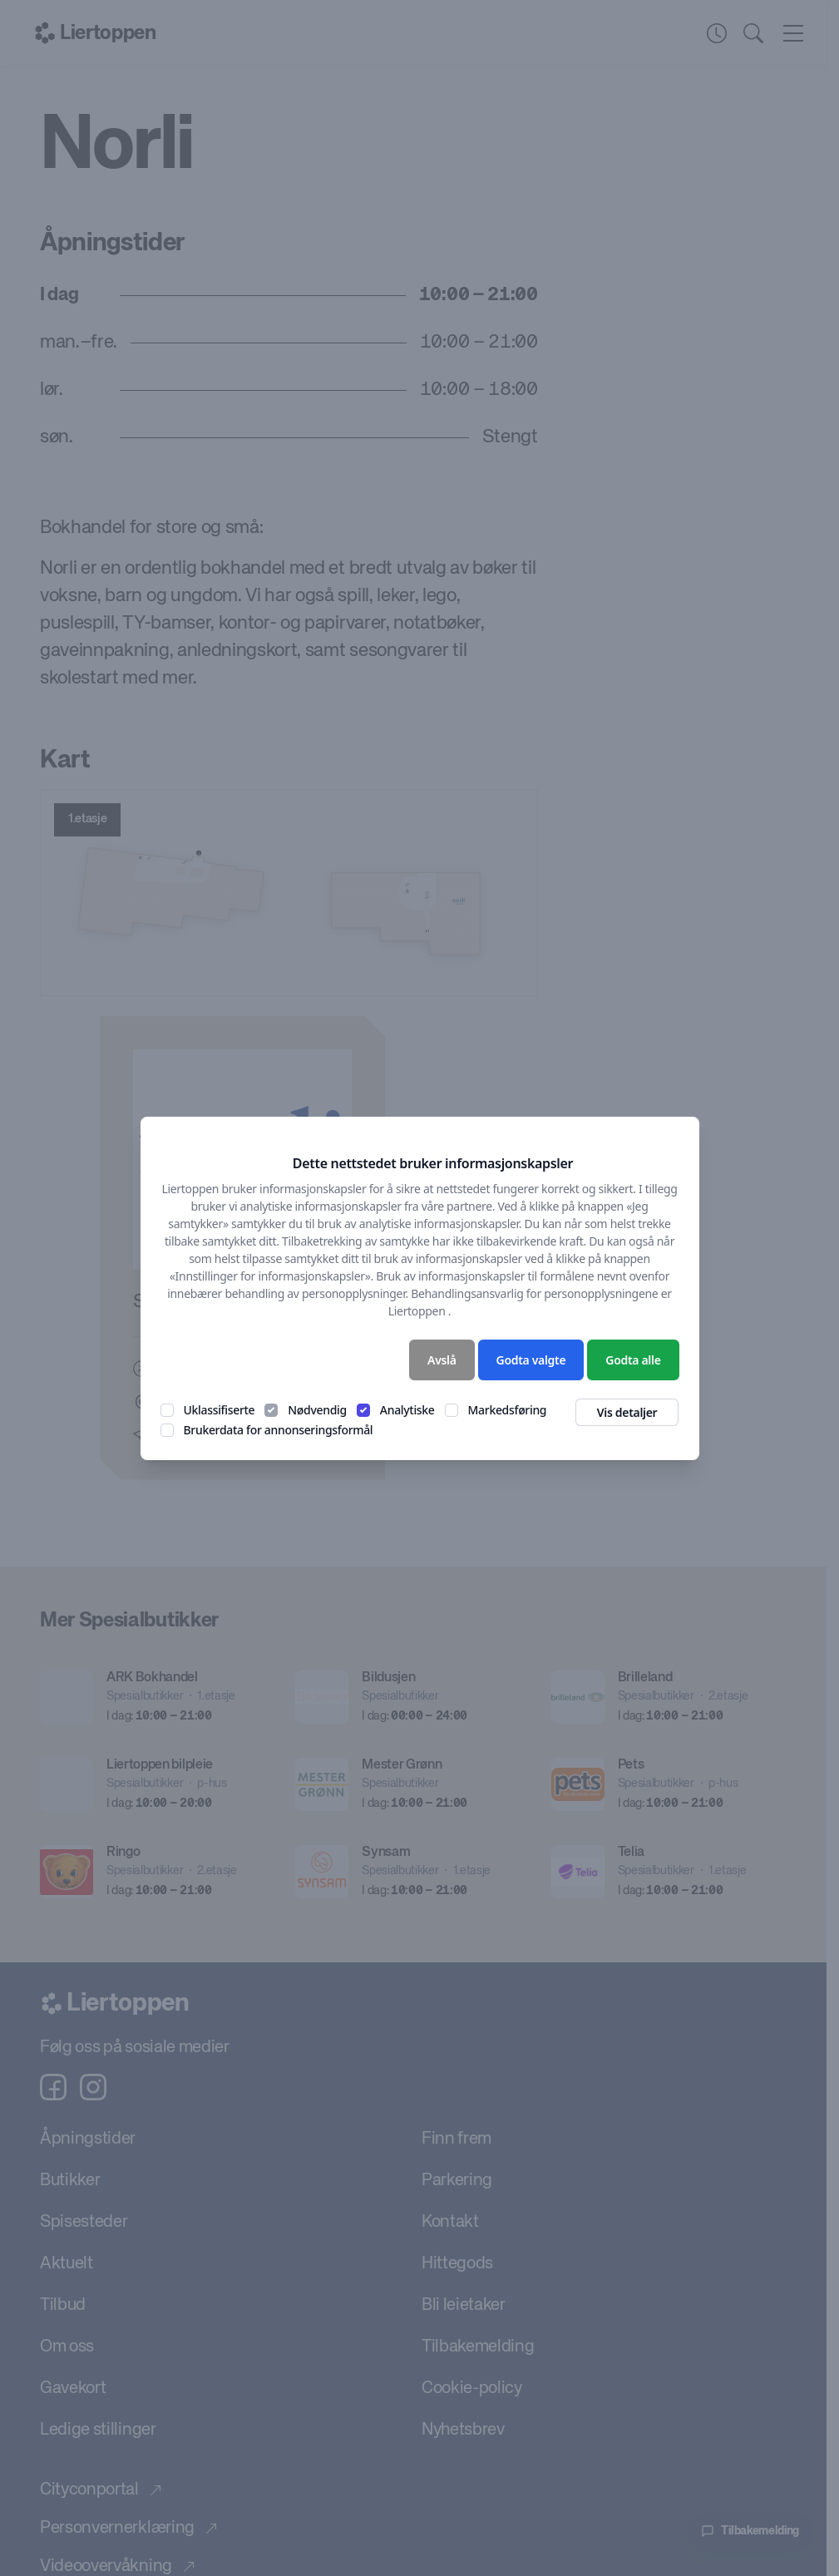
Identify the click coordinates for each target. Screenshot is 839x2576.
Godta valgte (531, 1360)
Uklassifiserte (219, 1410)
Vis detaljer (627, 1412)
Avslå (442, 1360)
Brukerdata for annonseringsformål (278, 1430)
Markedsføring (507, 1410)
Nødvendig (317, 1410)
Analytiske (407, 1410)
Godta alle (632, 1360)
